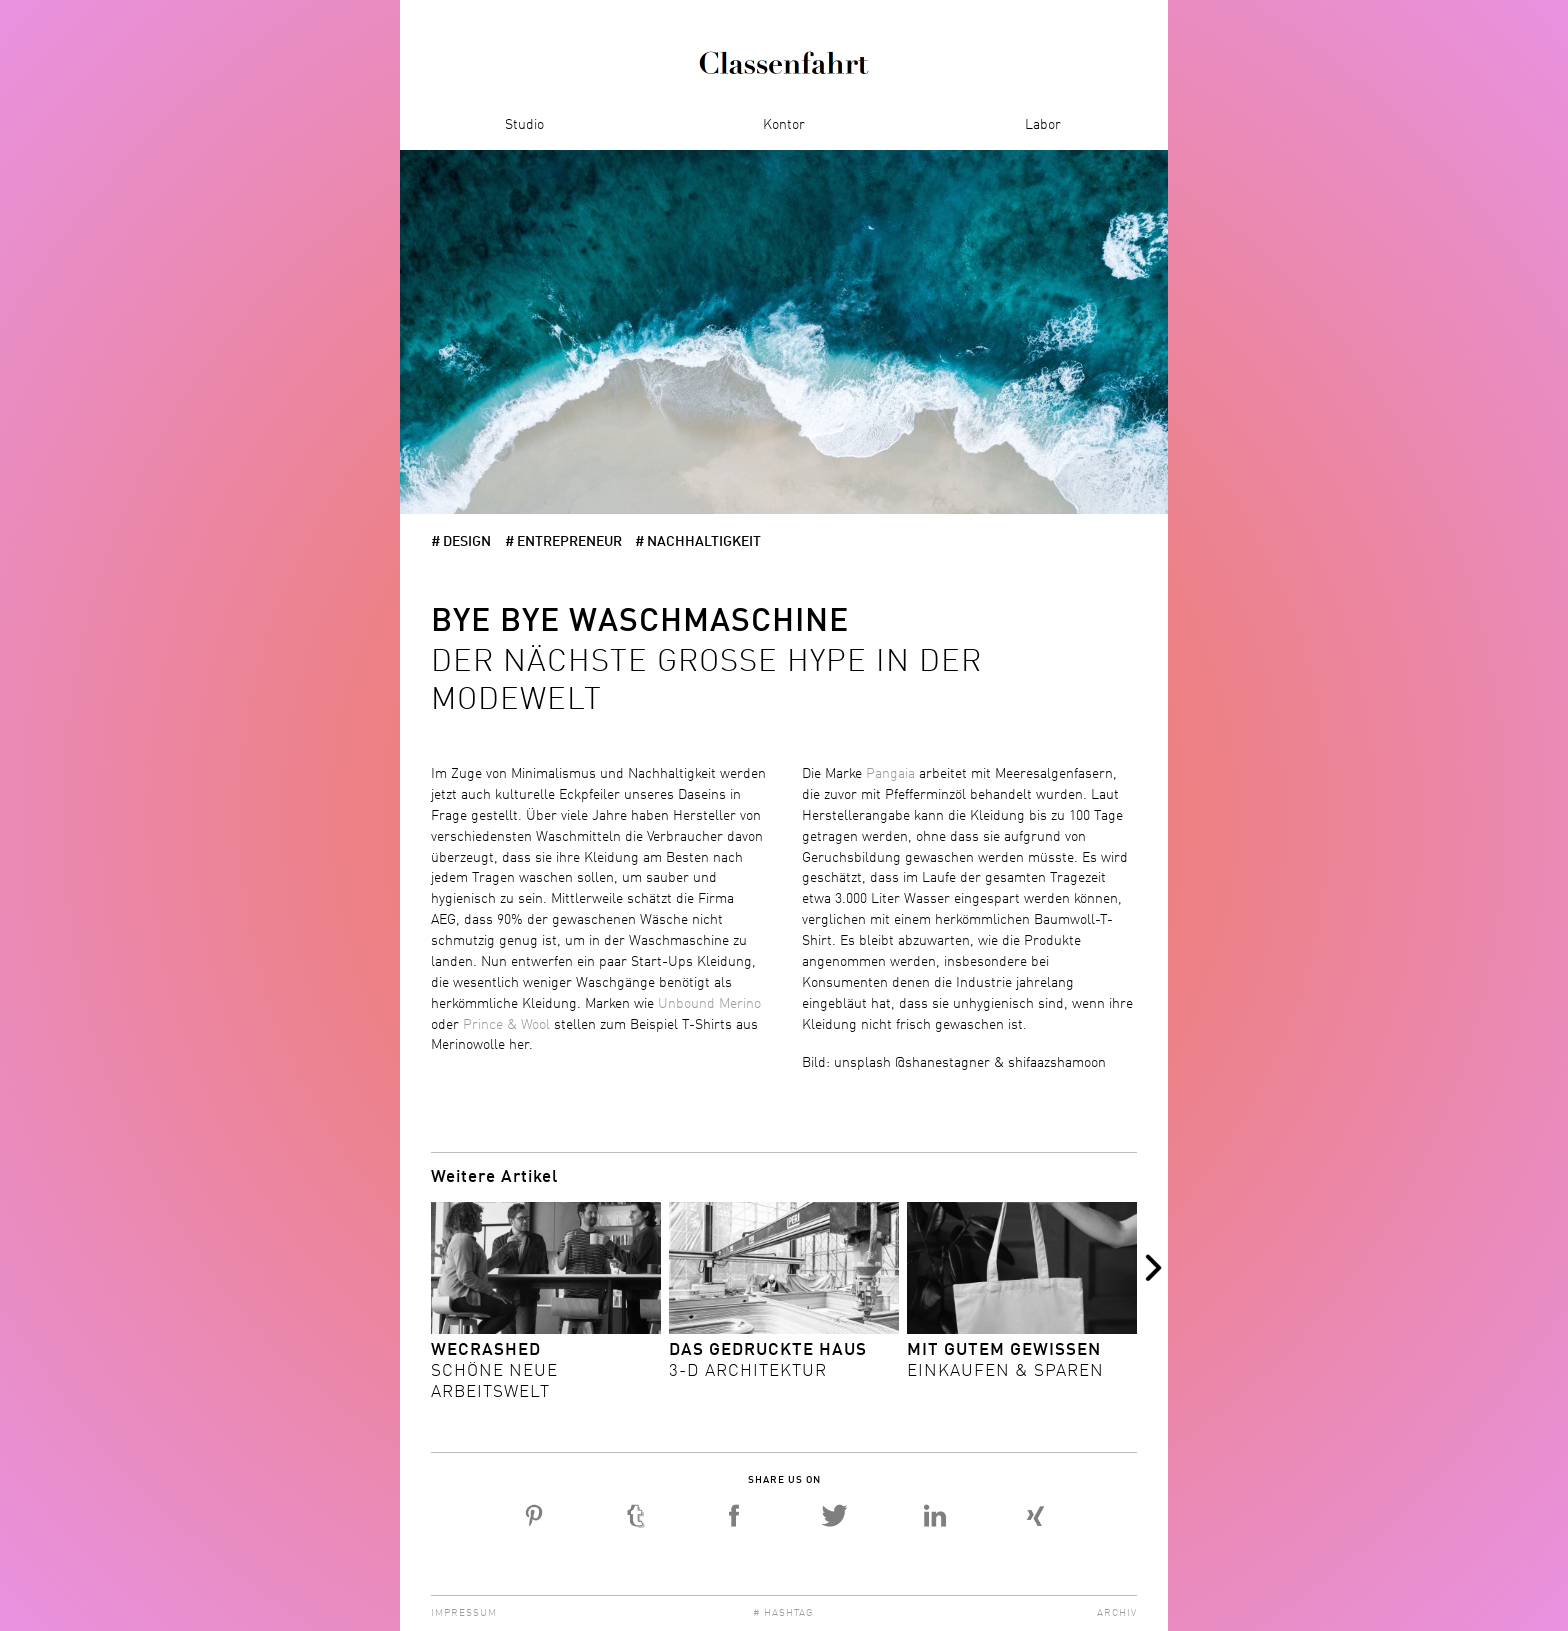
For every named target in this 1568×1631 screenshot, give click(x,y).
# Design (461, 542)
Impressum (464, 1613)
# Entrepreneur (563, 542)
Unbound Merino (709, 1004)
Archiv (1117, 1613)
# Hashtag (783, 1613)
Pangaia (892, 774)
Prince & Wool (506, 1025)
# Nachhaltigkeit (698, 542)
